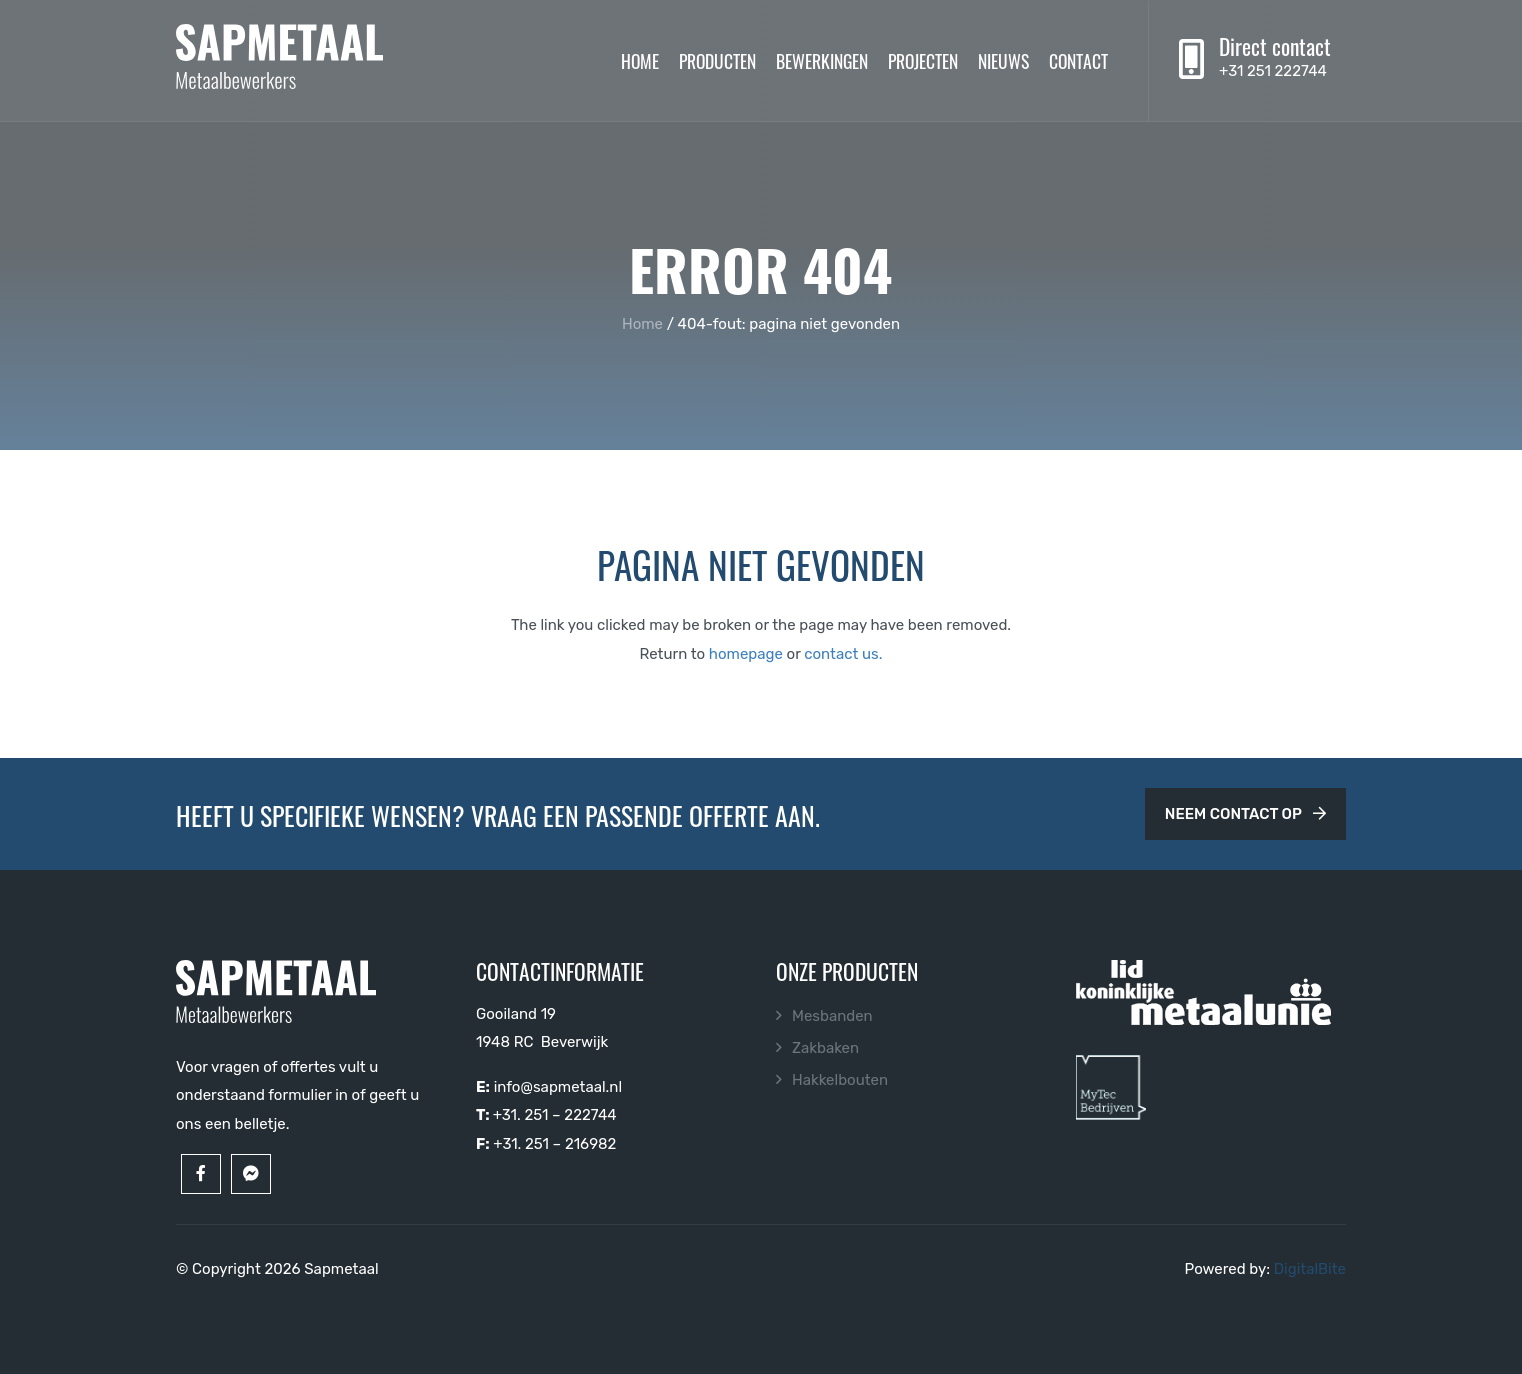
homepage (746, 654)
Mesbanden (832, 1016)
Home (640, 60)
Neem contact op (1245, 814)
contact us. (843, 654)
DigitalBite (1310, 1269)
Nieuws (1003, 60)
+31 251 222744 (1273, 71)
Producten (717, 60)
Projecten (923, 60)
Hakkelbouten (840, 1080)
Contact (1078, 60)
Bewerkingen (822, 60)
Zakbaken (825, 1048)
